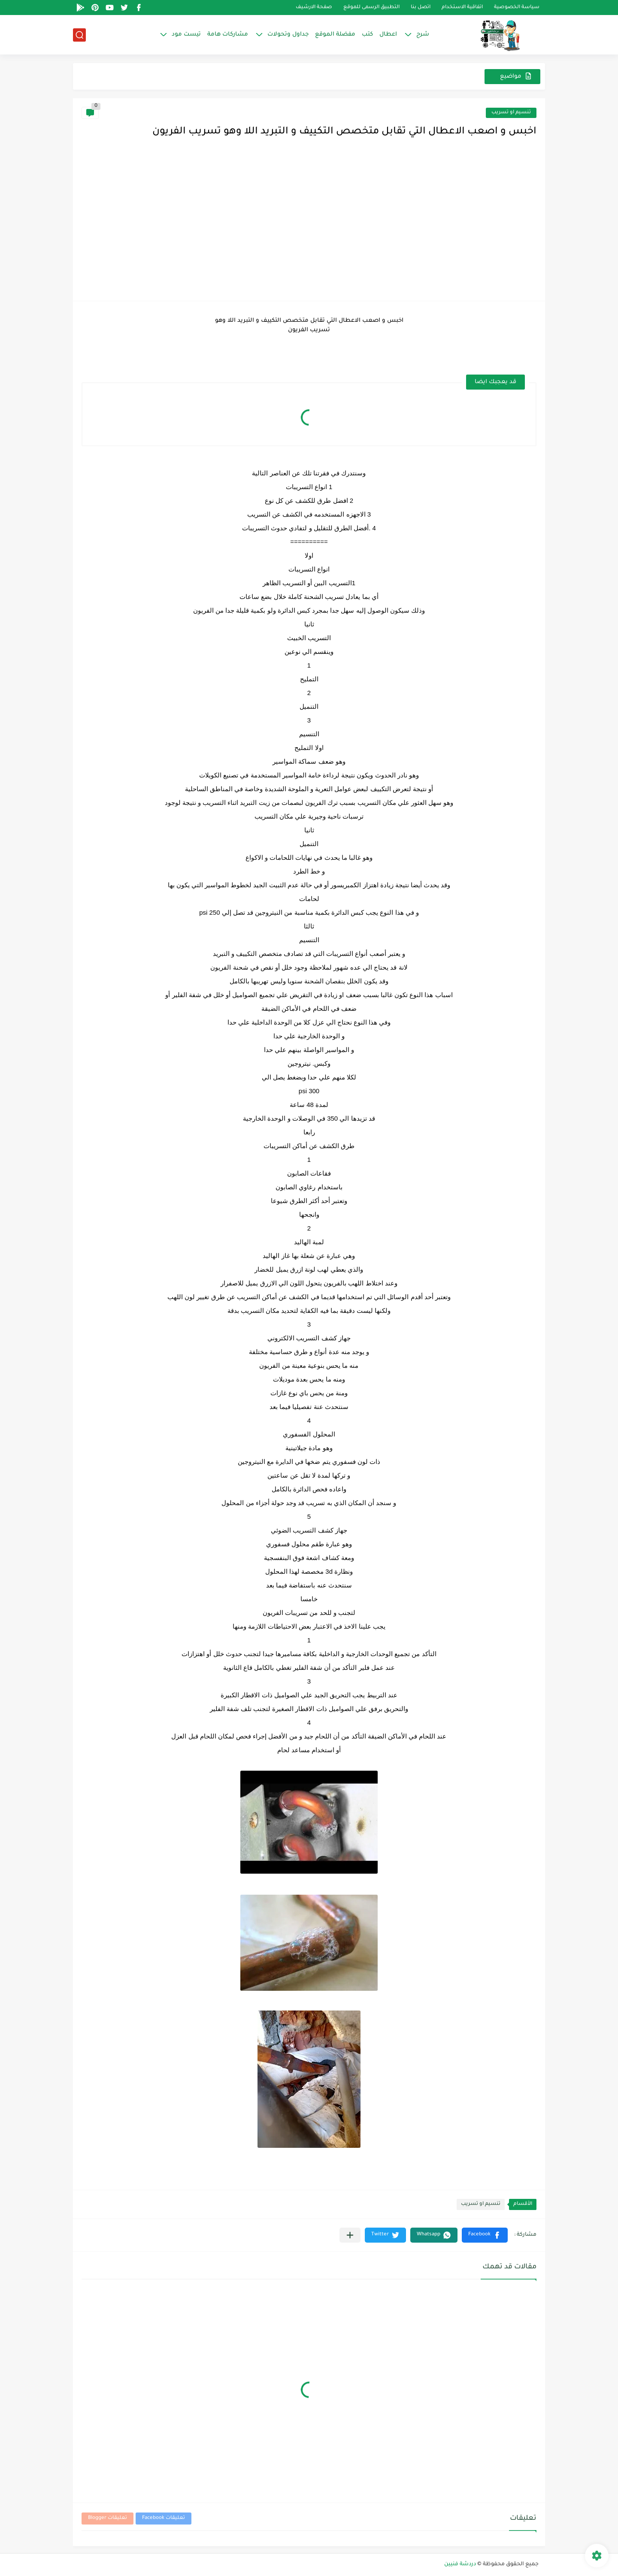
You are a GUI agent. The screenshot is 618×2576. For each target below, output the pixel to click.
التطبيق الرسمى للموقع (371, 7)
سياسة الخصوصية (516, 7)
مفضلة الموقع (335, 34)
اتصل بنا (420, 7)
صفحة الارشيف (314, 7)
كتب (367, 34)
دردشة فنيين (460, 2564)
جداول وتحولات (288, 34)
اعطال (388, 34)
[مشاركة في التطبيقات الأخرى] (349, 2235)
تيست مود (186, 34)
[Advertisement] (309, 228)
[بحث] (79, 35)
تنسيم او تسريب (511, 112)
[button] (485, 2235)
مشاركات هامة (227, 34)
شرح (422, 34)
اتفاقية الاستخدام (462, 7)
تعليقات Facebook (163, 2518)
